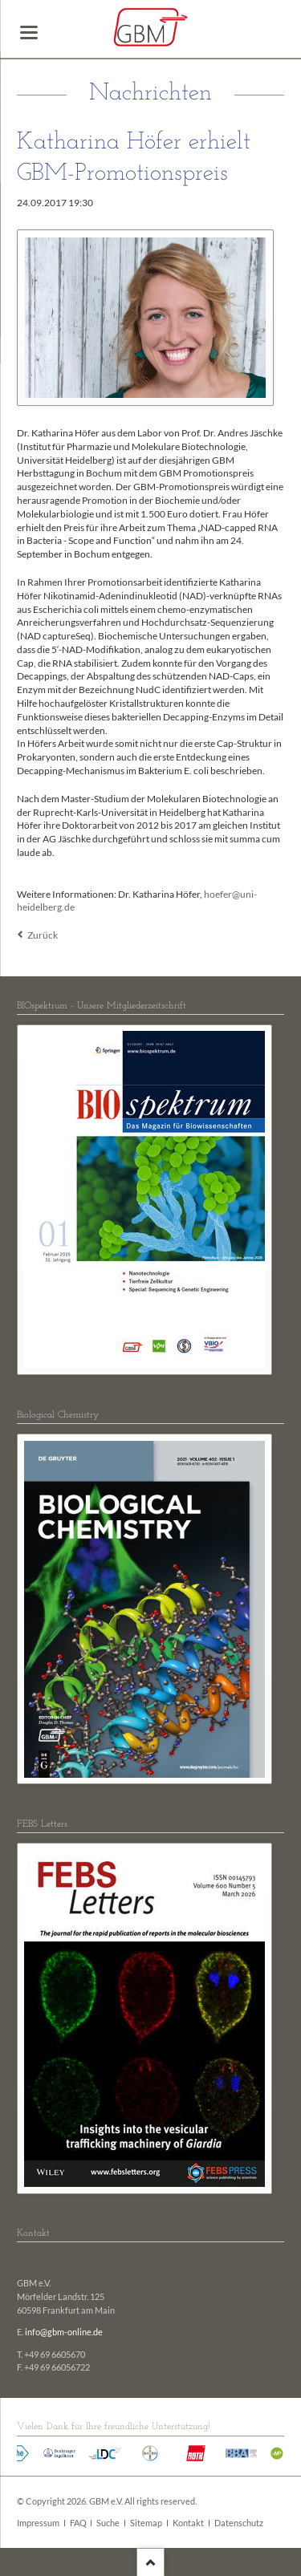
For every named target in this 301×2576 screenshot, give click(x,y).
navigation (29, 32)
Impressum (38, 2523)
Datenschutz (238, 2523)
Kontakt (188, 2523)
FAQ (78, 2523)
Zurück (42, 935)
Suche (108, 2523)
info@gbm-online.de (64, 2332)
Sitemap (146, 2523)
